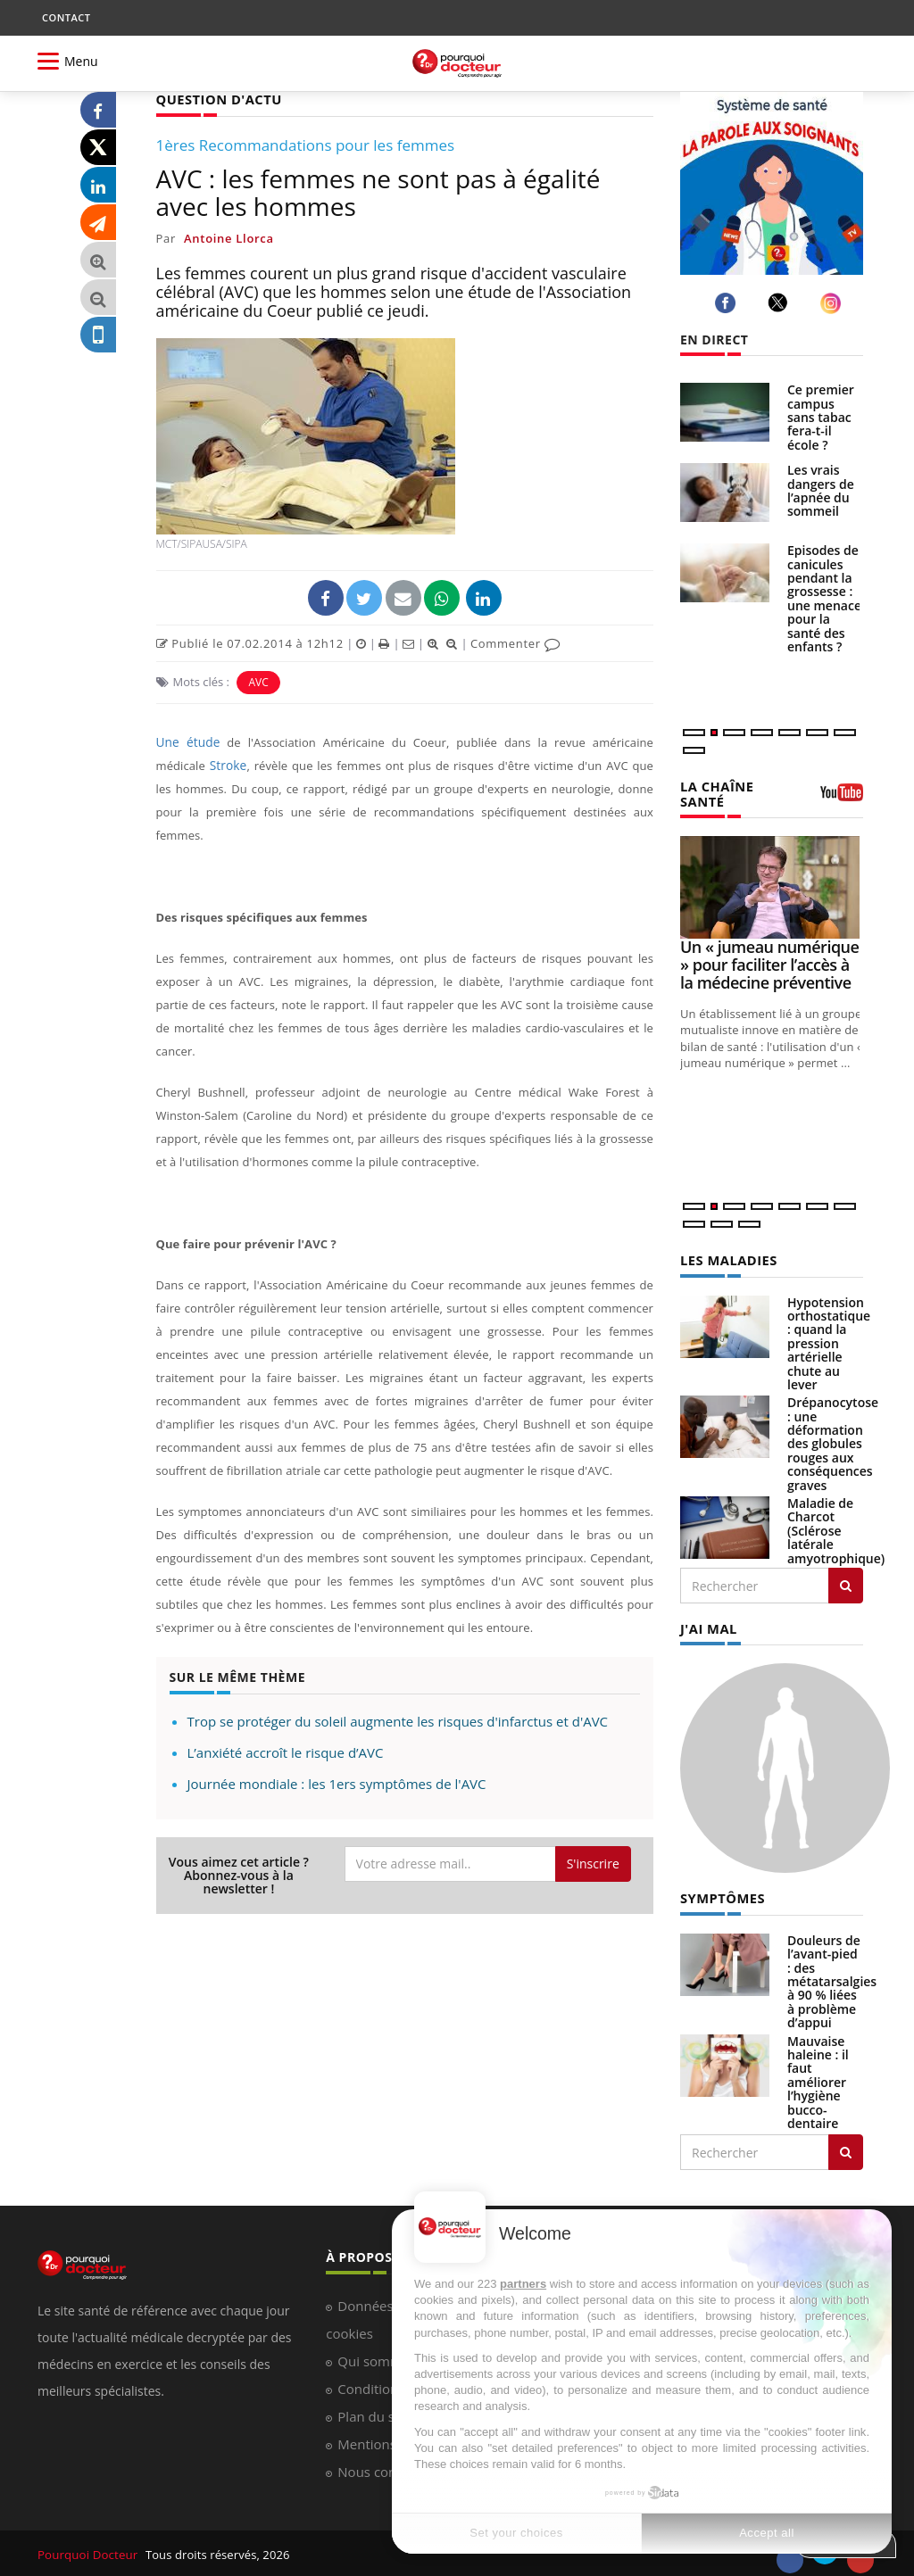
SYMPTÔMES (720, 1893)
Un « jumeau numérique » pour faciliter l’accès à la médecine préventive (769, 962)
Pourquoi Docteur (87, 2550)
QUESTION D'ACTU (216, 98)
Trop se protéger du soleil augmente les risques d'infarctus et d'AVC (398, 1720)
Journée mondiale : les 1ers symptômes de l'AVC (336, 1783)
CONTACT (66, 17)
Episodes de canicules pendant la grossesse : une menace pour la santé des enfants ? (824, 598)
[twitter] (781, 302)
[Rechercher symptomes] (845, 2148)
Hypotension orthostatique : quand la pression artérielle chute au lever (828, 1340)
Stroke (227, 765)
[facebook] (728, 303)
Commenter (515, 642)
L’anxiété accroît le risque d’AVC (285, 1751)
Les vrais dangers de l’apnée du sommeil (820, 490)
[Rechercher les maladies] (845, 1583)
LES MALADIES (726, 1257)
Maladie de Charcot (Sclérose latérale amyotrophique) (836, 1528)
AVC (258, 681)
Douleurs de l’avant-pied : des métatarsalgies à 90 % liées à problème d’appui (832, 1976)
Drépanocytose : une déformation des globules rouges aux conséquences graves (832, 1440)
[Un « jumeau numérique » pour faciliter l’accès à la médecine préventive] (771, 885)
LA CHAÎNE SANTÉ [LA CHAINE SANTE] (715, 792)
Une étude (187, 741)
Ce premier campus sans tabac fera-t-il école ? (820, 417)
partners (523, 2283)
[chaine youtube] (841, 798)
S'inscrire (593, 1862)
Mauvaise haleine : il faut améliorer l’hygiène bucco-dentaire (818, 2077)
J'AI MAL (707, 1625)
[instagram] (833, 303)
